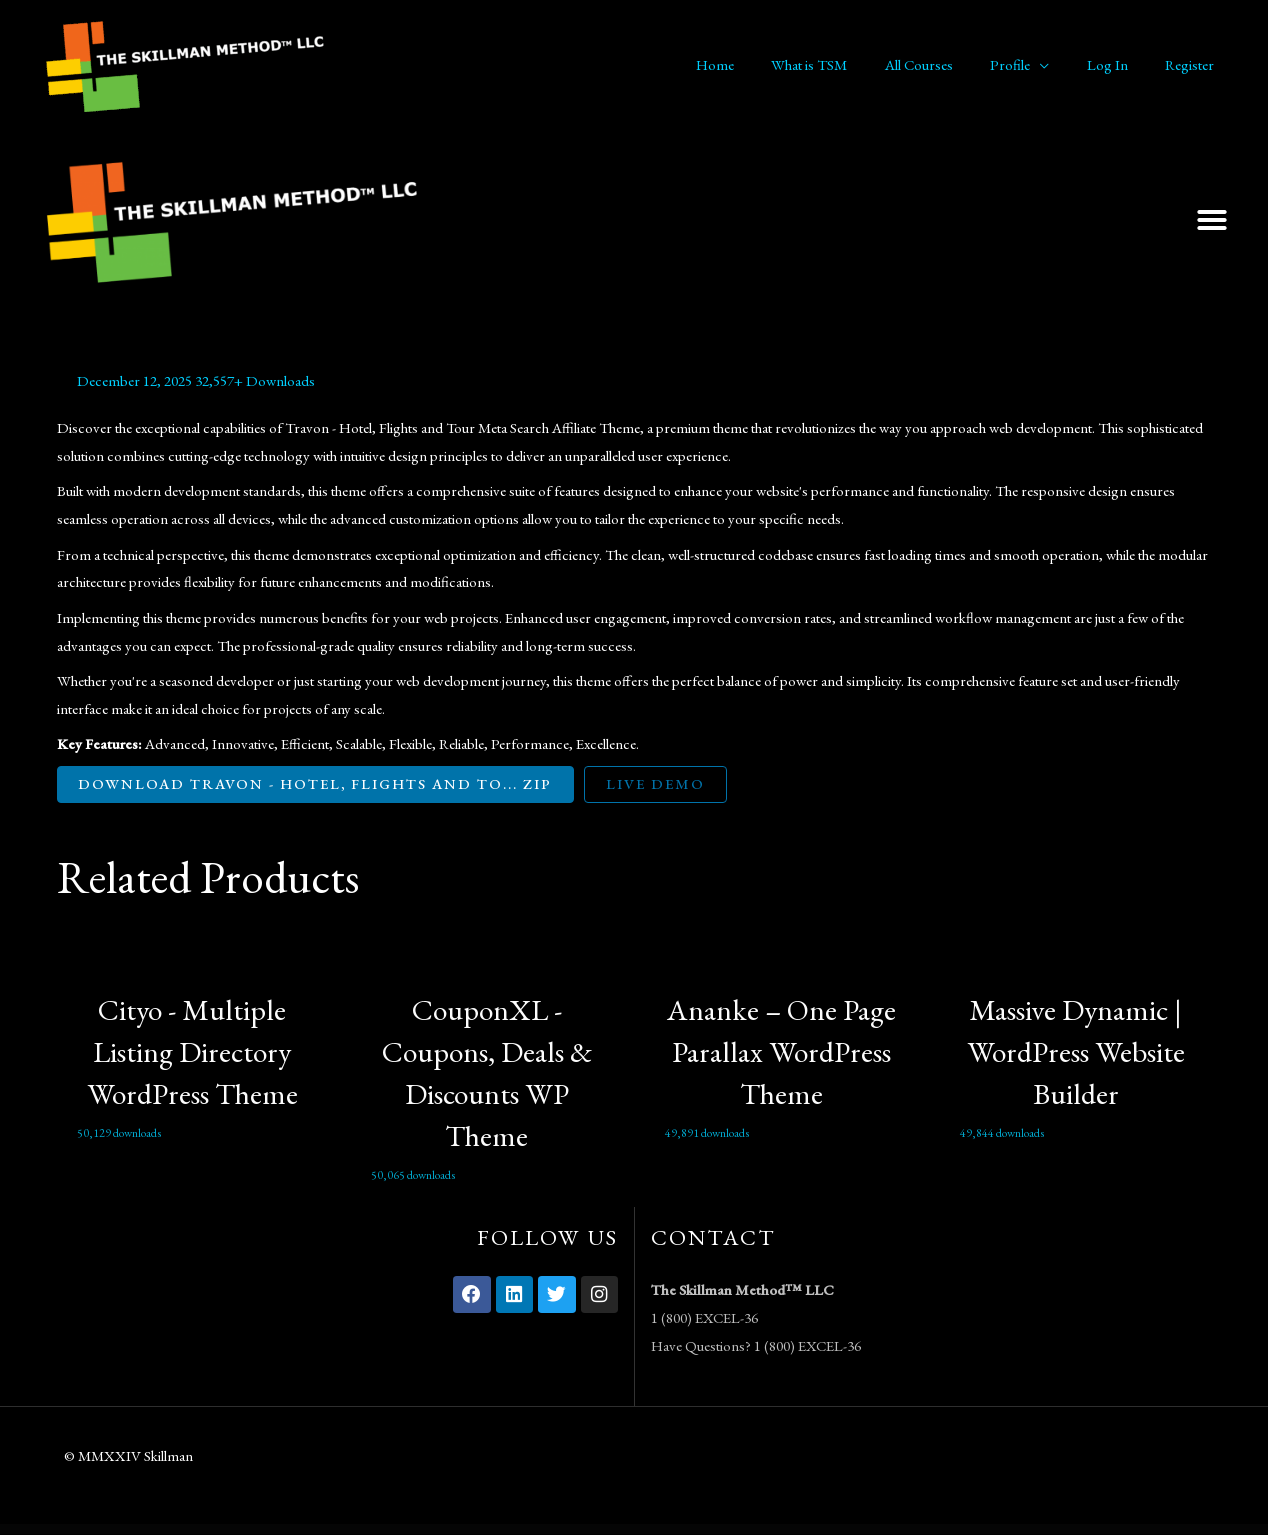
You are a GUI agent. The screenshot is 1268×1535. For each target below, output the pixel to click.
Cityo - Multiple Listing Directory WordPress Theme (192, 1052)
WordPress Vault (509, 1531)
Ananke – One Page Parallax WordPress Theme (781, 1052)
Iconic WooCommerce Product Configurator (570, 1531)
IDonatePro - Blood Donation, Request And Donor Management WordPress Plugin (651, 1531)
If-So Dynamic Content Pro (706, 1531)
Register (1193, 64)
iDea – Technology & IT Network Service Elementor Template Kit (615, 1531)
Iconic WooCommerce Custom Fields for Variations (527, 1531)
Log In (1118, 64)
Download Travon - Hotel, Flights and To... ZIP (320, 784)
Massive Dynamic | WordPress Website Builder (1075, 1052)
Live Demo (664, 784)
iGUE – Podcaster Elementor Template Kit (724, 1531)
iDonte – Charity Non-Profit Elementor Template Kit (685, 1531)
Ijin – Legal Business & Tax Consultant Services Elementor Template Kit (750, 1531)
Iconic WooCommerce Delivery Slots (549, 1531)
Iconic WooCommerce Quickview (591, 1531)
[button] (1212, 220)
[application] (1058, 65)
